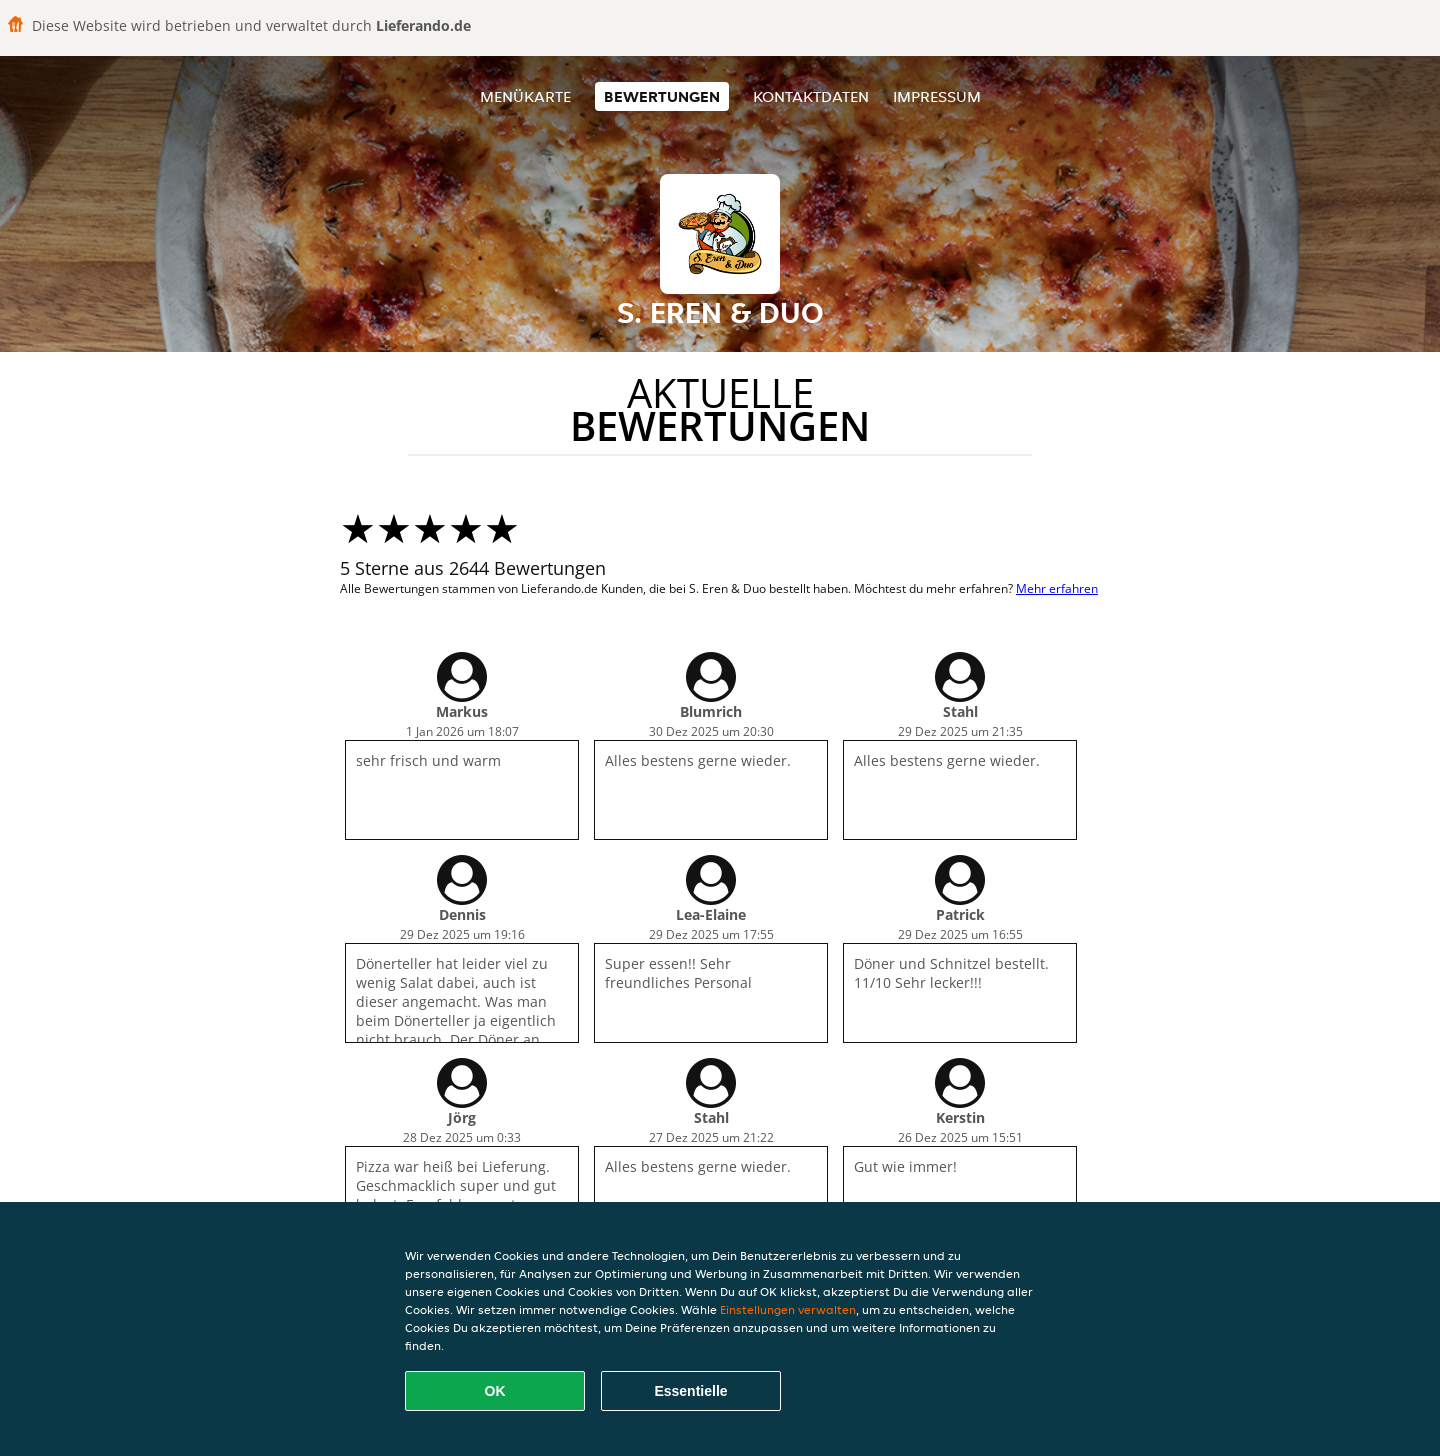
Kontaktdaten (811, 96)
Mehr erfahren (1057, 588)
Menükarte (525, 96)
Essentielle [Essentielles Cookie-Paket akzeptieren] (690, 1391)
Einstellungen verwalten (788, 1309)
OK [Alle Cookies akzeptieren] (495, 1391)
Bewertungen (662, 96)
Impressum (937, 96)
